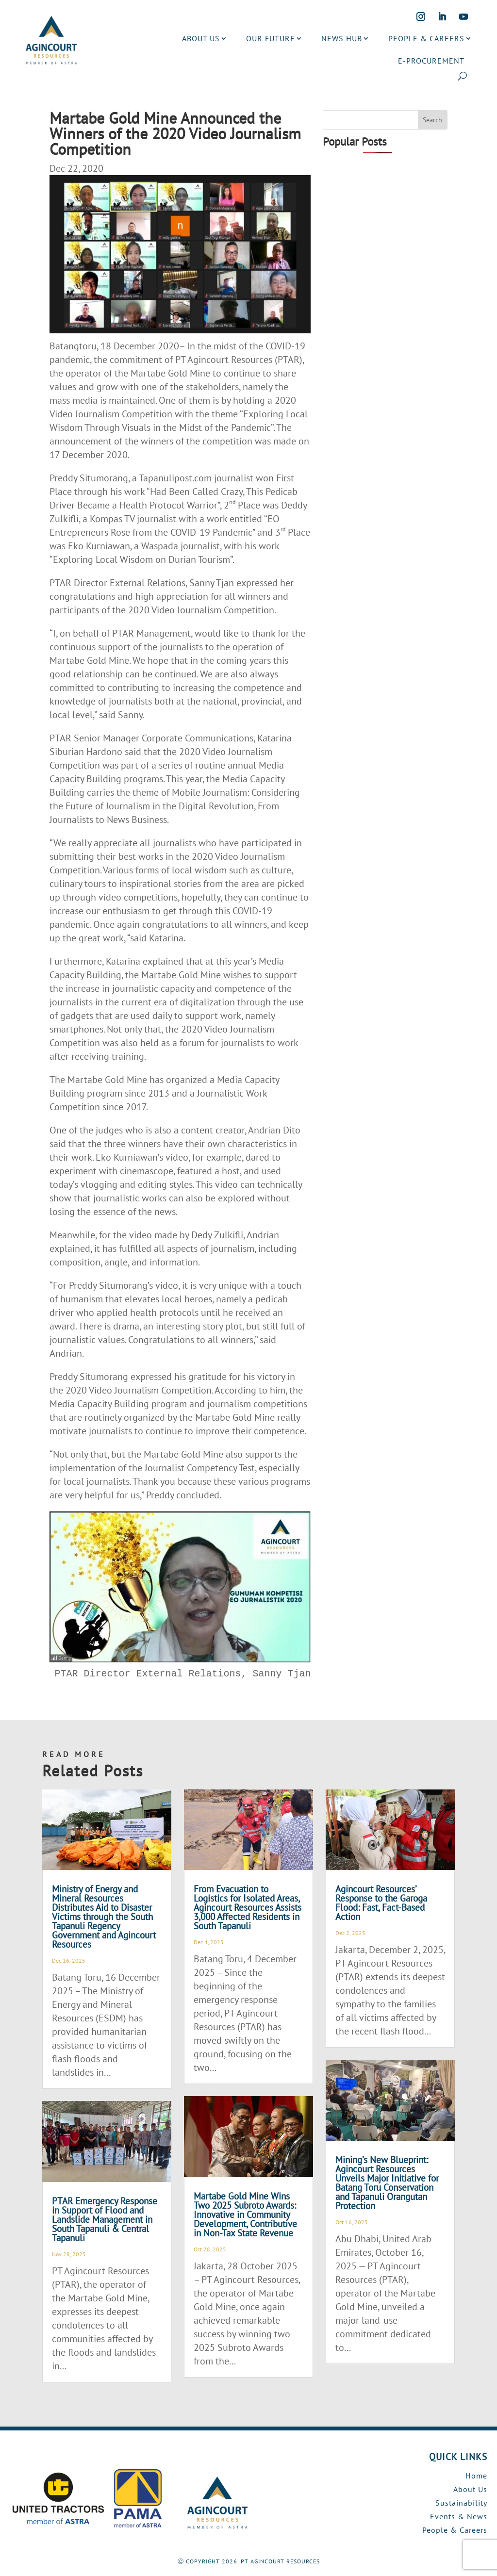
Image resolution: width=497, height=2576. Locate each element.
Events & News (458, 2516)
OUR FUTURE (270, 38)
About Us (470, 2489)
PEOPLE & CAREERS (426, 38)
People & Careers (454, 2530)
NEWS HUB (341, 38)
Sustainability (461, 2503)
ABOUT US (201, 38)
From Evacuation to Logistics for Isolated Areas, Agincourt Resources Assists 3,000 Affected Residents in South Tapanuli (247, 1907)
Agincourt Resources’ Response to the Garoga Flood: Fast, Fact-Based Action (381, 1902)
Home (476, 2475)
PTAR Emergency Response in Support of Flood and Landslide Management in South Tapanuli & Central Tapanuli (104, 2219)
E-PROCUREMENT (431, 61)
